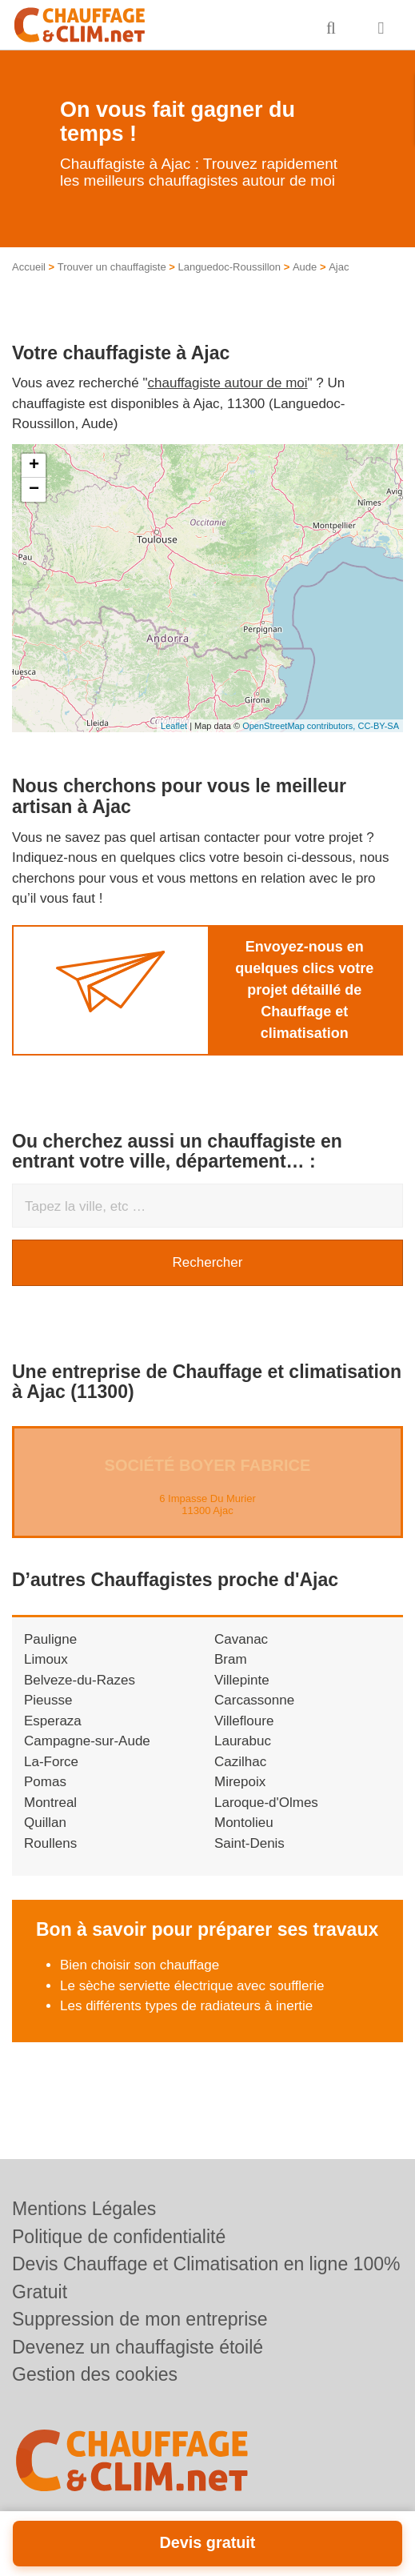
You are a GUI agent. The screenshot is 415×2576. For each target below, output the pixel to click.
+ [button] (34, 466)
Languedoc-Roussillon (229, 267)
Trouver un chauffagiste (112, 267)
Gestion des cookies (95, 2374)
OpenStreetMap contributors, (299, 726)
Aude (305, 267)
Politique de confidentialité (118, 2236)
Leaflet (174, 726)
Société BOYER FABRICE (208, 1465)
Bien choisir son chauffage (139, 1965)
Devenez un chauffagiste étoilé (137, 2347)
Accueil (29, 267)
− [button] (34, 490)
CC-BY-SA (378, 726)
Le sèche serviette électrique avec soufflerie (192, 1985)
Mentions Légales (84, 2208)
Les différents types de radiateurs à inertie (186, 2005)
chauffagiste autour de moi (228, 383)
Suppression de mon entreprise (140, 2319)
